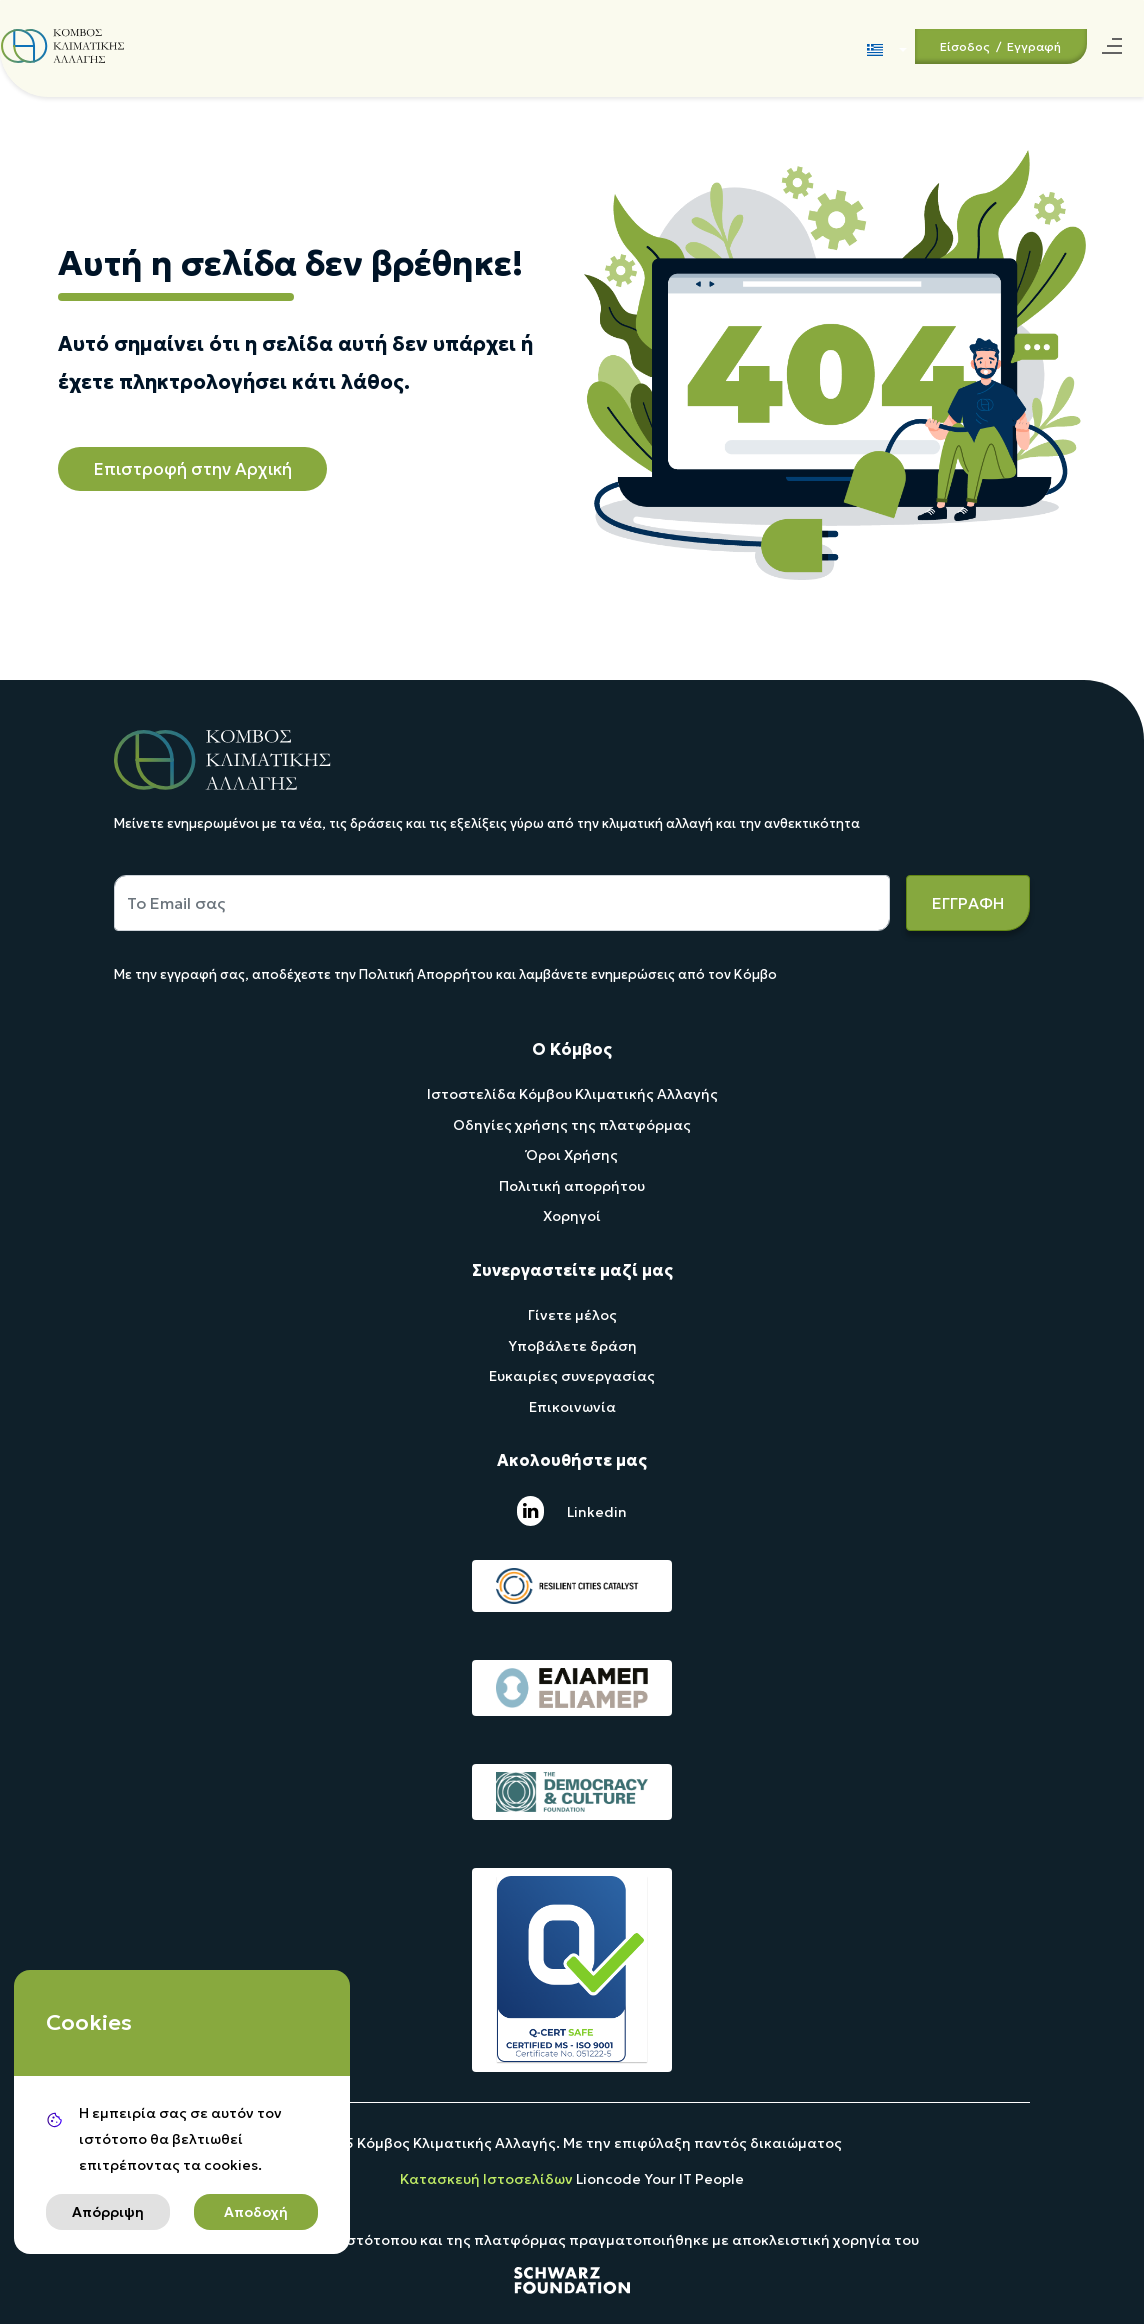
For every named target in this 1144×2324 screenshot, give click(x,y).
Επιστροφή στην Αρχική (192, 469)
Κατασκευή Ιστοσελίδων (488, 2179)
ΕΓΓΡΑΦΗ (968, 903)
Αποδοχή (256, 2212)
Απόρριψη (108, 2212)
